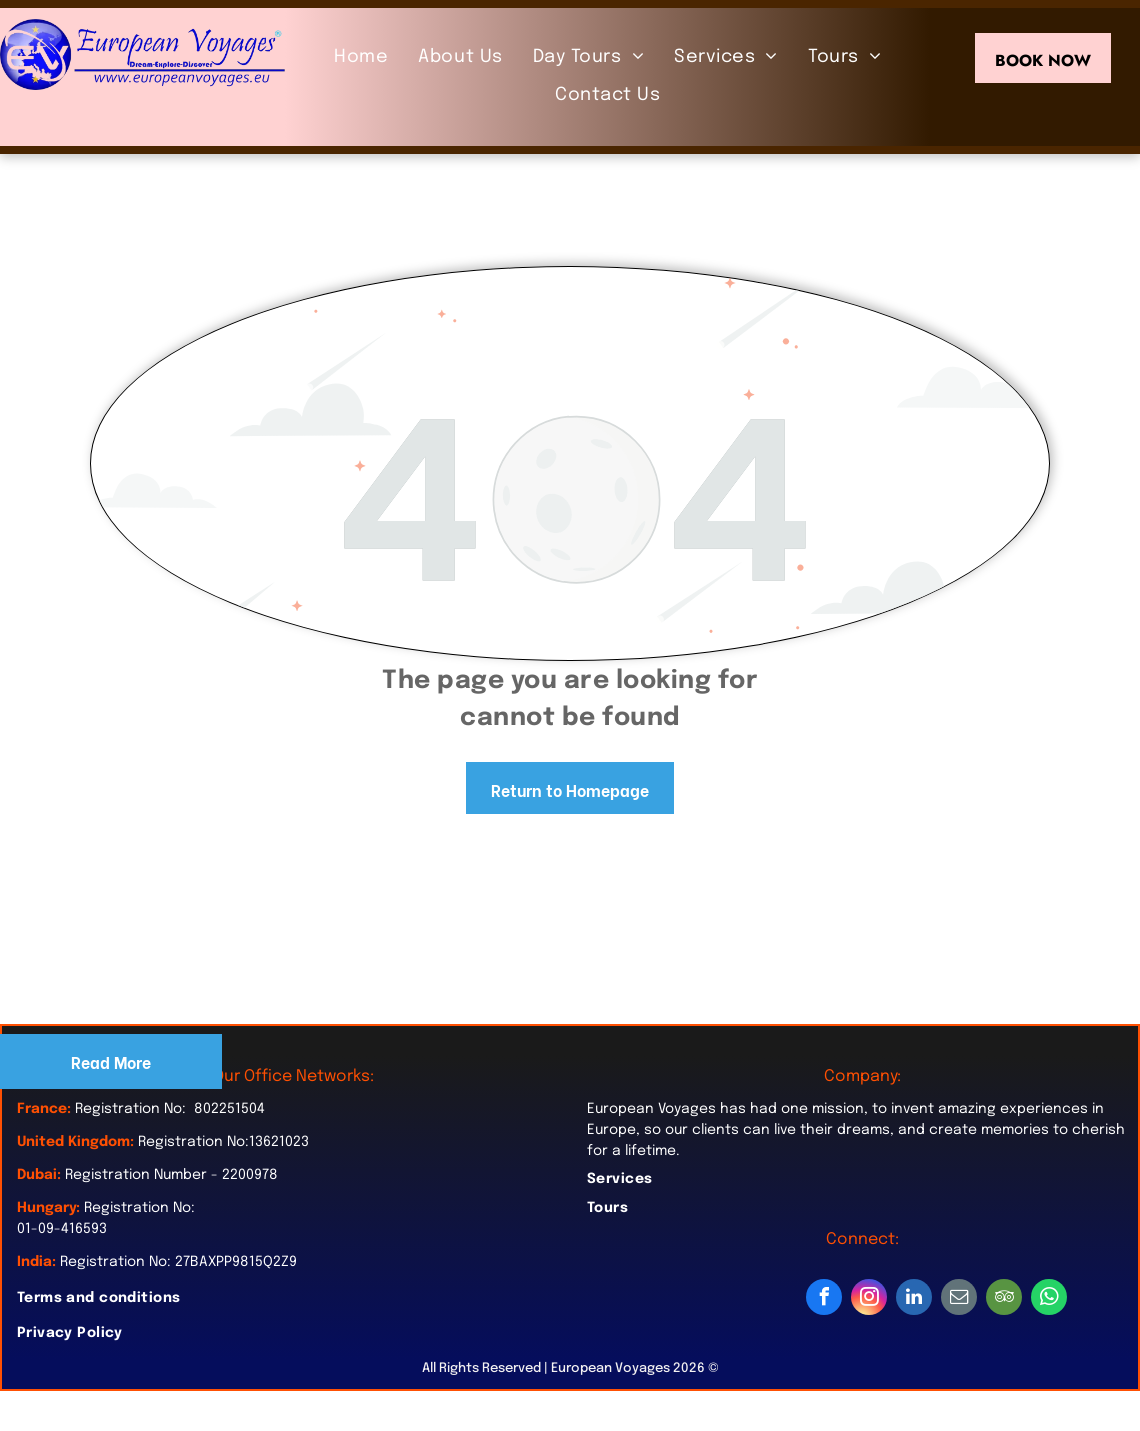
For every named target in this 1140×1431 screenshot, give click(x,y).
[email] (959, 1299)
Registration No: (139, 1208)
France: (44, 1109)
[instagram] (869, 1299)
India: (36, 1262)
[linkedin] (914, 1299)
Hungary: (48, 1208)
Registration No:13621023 (223, 1142)
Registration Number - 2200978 (171, 1175)
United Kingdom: (75, 1142)
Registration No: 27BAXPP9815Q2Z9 (178, 1262)
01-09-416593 (62, 1229)
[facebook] (824, 1299)
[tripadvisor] (1004, 1299)
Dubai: (39, 1175)
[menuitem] (361, 57)
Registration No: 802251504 (170, 1109)
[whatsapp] (1049, 1299)
